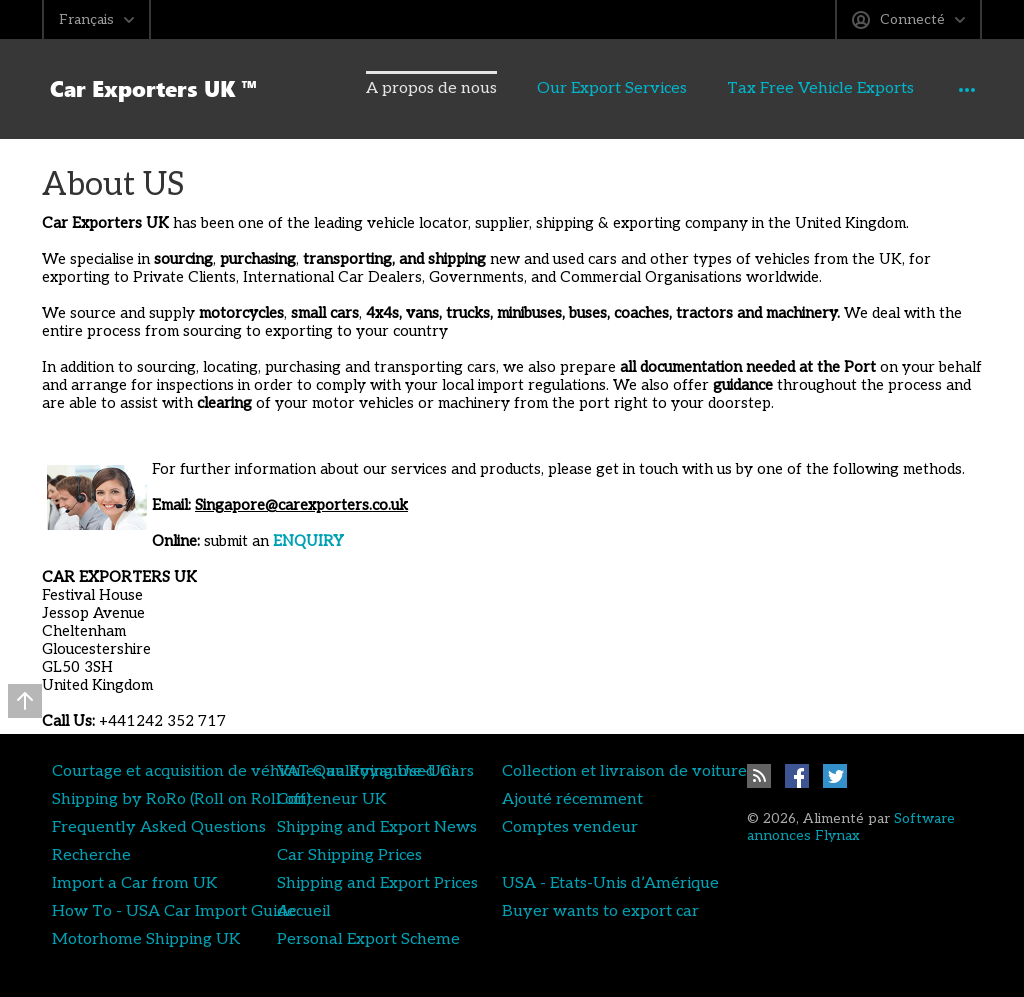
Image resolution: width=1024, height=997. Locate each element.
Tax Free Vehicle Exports (776, 88)
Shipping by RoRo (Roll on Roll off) (181, 799)
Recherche (91, 855)
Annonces (947, 88)
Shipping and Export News (377, 827)
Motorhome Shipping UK (146, 939)
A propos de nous (387, 88)
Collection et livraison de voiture (624, 771)
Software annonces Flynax (851, 827)
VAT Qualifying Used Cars (375, 771)
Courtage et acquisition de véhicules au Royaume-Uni (253, 771)
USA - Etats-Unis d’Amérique (610, 883)
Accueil (304, 911)
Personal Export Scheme (368, 939)
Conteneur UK (331, 799)
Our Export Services (568, 88)
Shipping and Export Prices (377, 883)
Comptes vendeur (570, 827)
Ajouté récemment (572, 799)
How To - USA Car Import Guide (174, 911)
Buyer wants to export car (600, 911)
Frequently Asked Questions (159, 827)
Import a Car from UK (134, 883)
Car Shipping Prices (349, 855)
